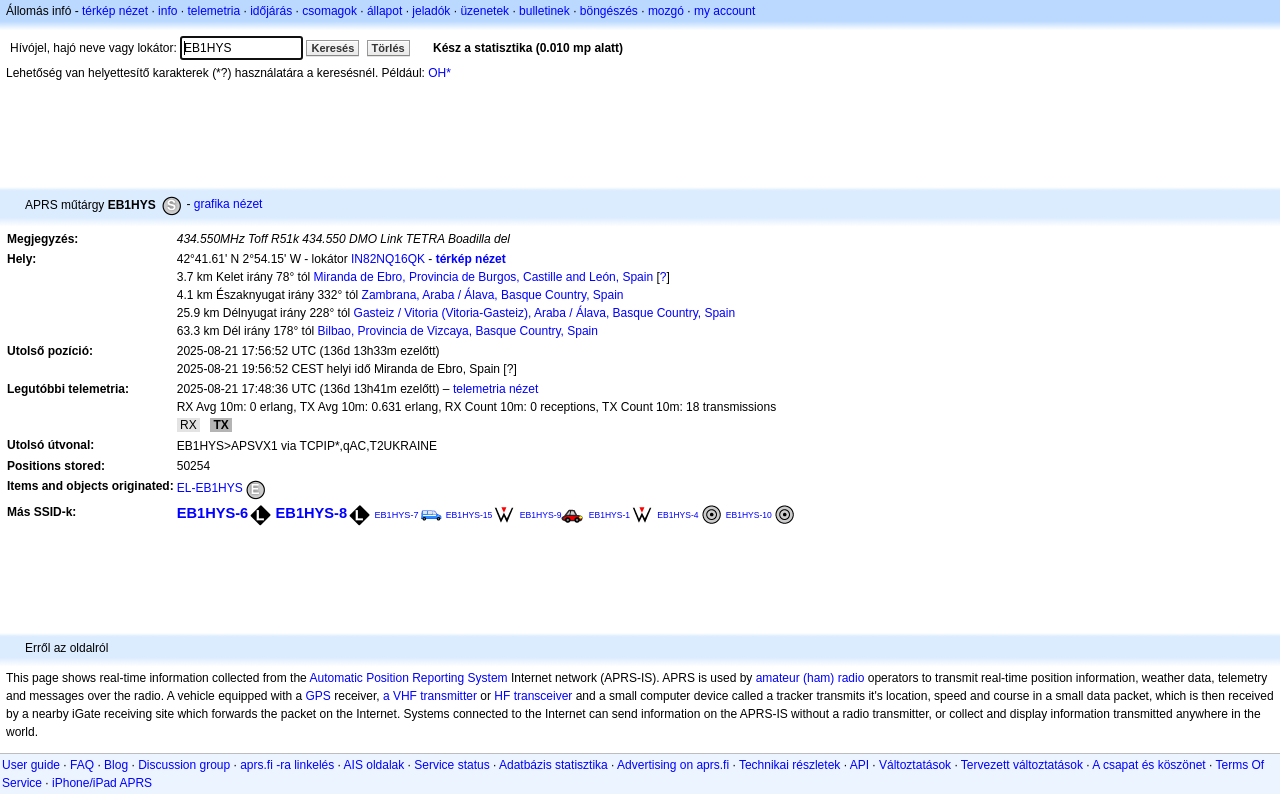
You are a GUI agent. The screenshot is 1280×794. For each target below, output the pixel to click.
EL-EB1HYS (210, 488)
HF (502, 696)
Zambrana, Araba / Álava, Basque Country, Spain (493, 295)
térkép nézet (115, 11)
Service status (451, 765)
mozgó (666, 11)
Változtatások (915, 765)
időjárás (271, 11)
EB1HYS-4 (677, 515)
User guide (31, 765)
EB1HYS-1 (609, 515)
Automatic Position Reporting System (408, 678)
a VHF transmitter (430, 696)
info (167, 11)
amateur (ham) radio (810, 678)
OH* (439, 73)
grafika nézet (228, 204)
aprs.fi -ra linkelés (287, 765)
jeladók (431, 11)
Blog (116, 765)
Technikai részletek (789, 765)
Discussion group (184, 765)
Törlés (388, 48)
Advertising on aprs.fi (673, 765)
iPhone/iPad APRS (102, 783)
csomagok (329, 11)
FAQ (82, 765)
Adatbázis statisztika (553, 765)
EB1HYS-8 (312, 513)
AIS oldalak (374, 765)
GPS (318, 696)
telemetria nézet (495, 389)
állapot (384, 11)
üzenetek (484, 11)
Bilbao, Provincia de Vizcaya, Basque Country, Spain (458, 331)
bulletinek (544, 11)
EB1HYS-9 (541, 515)
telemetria (213, 11)
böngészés (609, 11)
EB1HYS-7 (396, 515)
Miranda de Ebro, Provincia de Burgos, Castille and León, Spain (484, 277)
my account (724, 11)
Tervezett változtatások (1022, 765)
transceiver (543, 696)
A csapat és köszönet (1148, 765)
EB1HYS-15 (469, 515)
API (859, 765)
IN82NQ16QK (388, 259)
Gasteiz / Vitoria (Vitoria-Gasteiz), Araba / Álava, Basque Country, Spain (545, 313)
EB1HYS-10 (749, 515)
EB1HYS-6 (213, 513)
